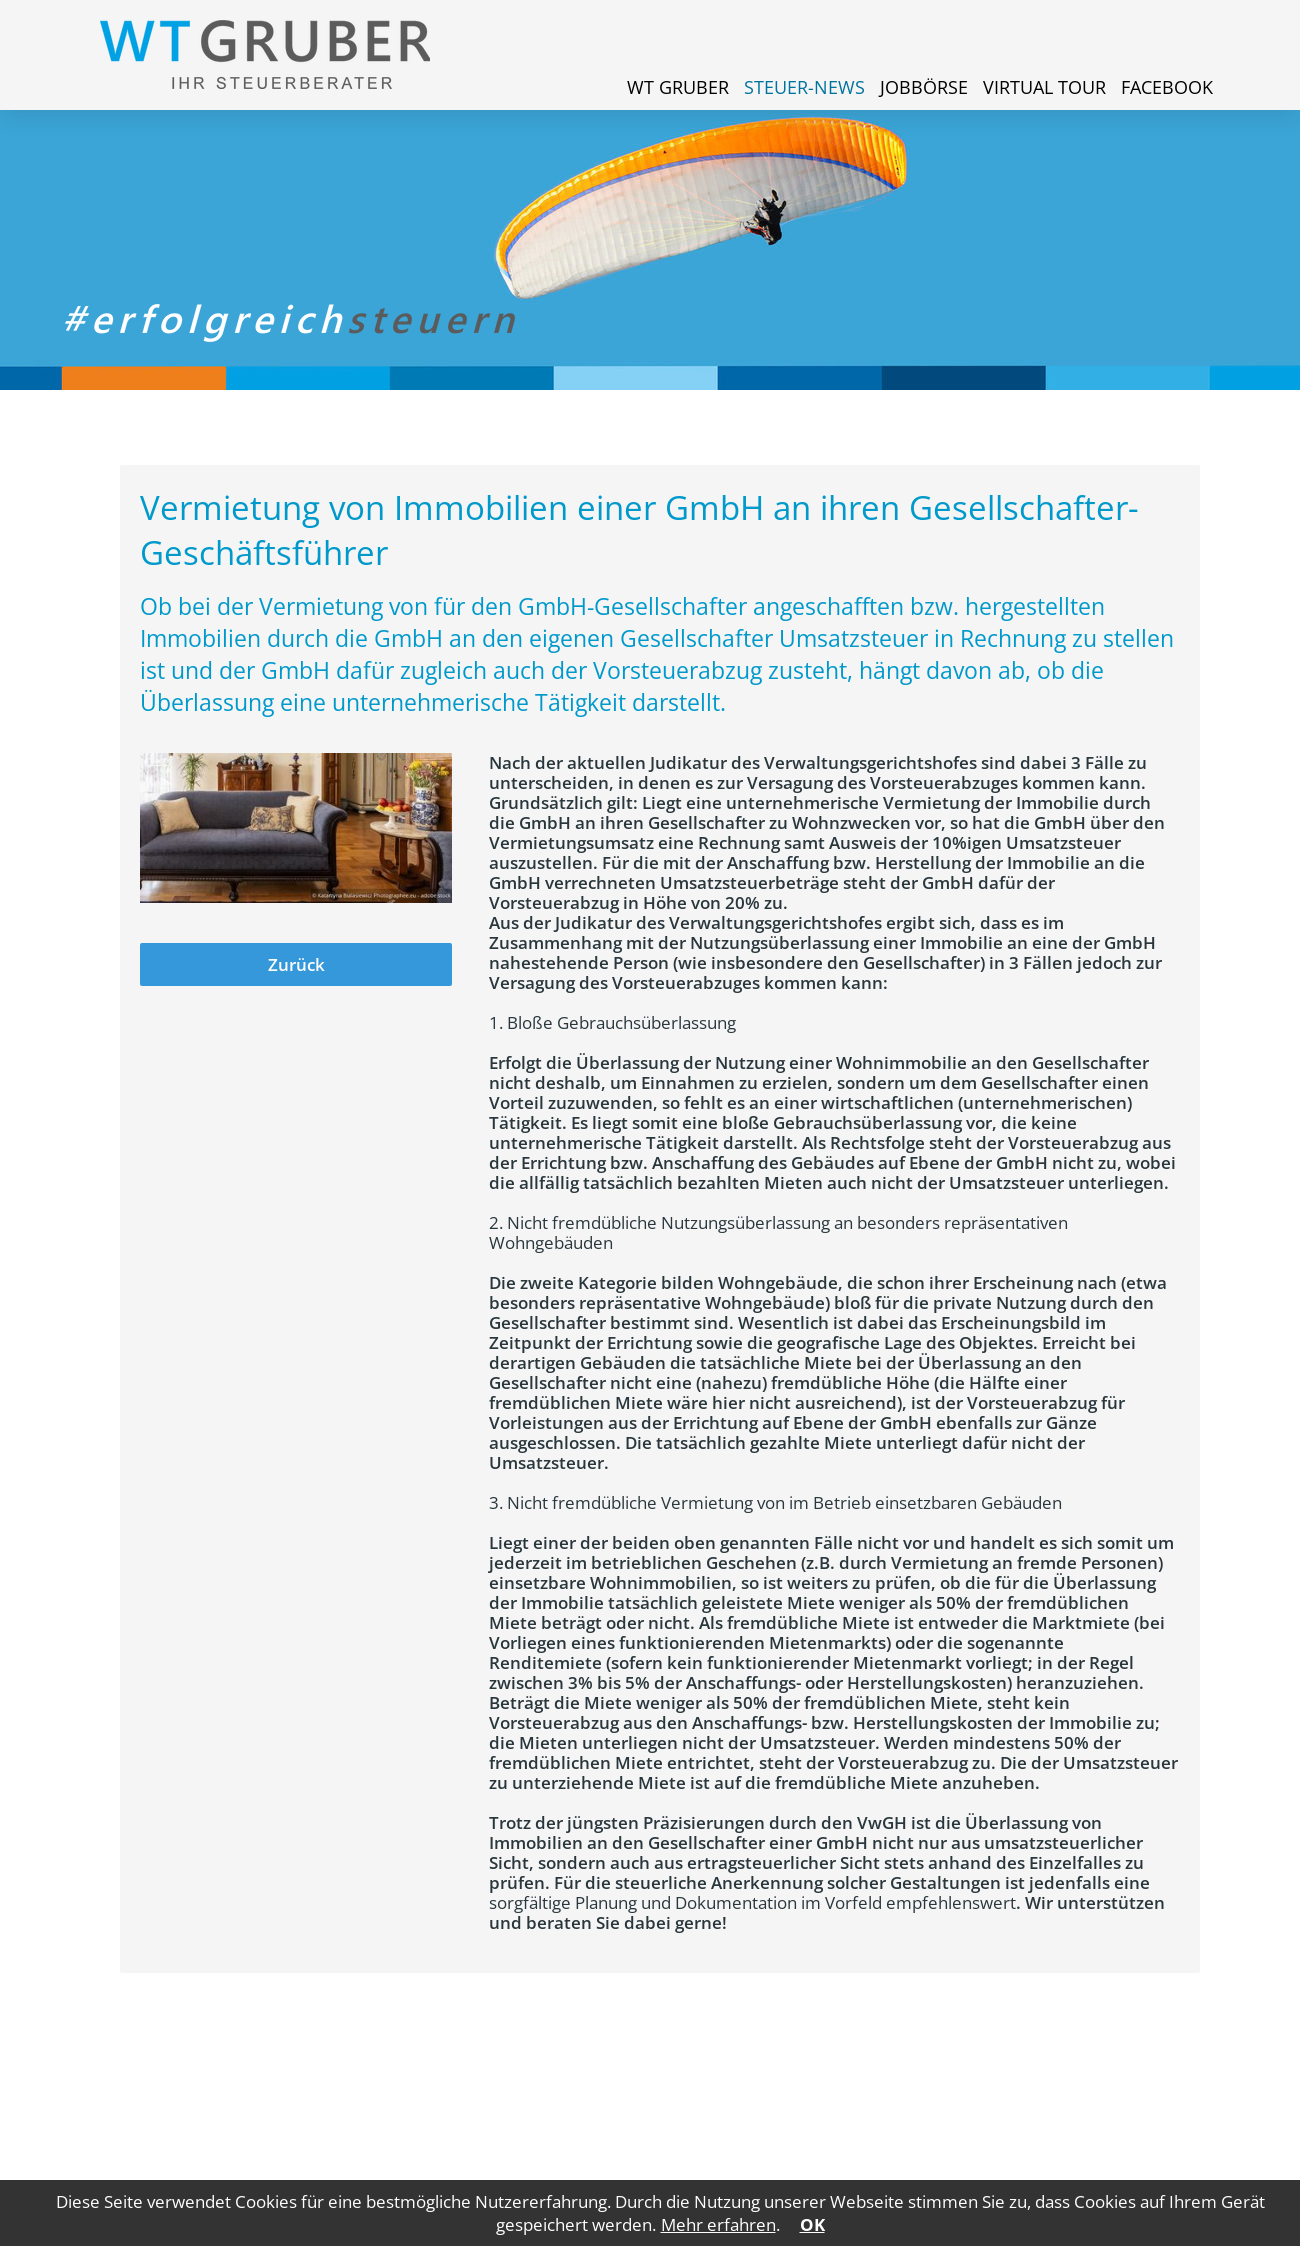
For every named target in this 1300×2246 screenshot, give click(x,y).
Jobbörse (924, 87)
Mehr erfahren (718, 2224)
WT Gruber (678, 87)
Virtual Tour (1044, 87)
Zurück (296, 964)
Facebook (1167, 87)
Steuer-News (804, 87)
